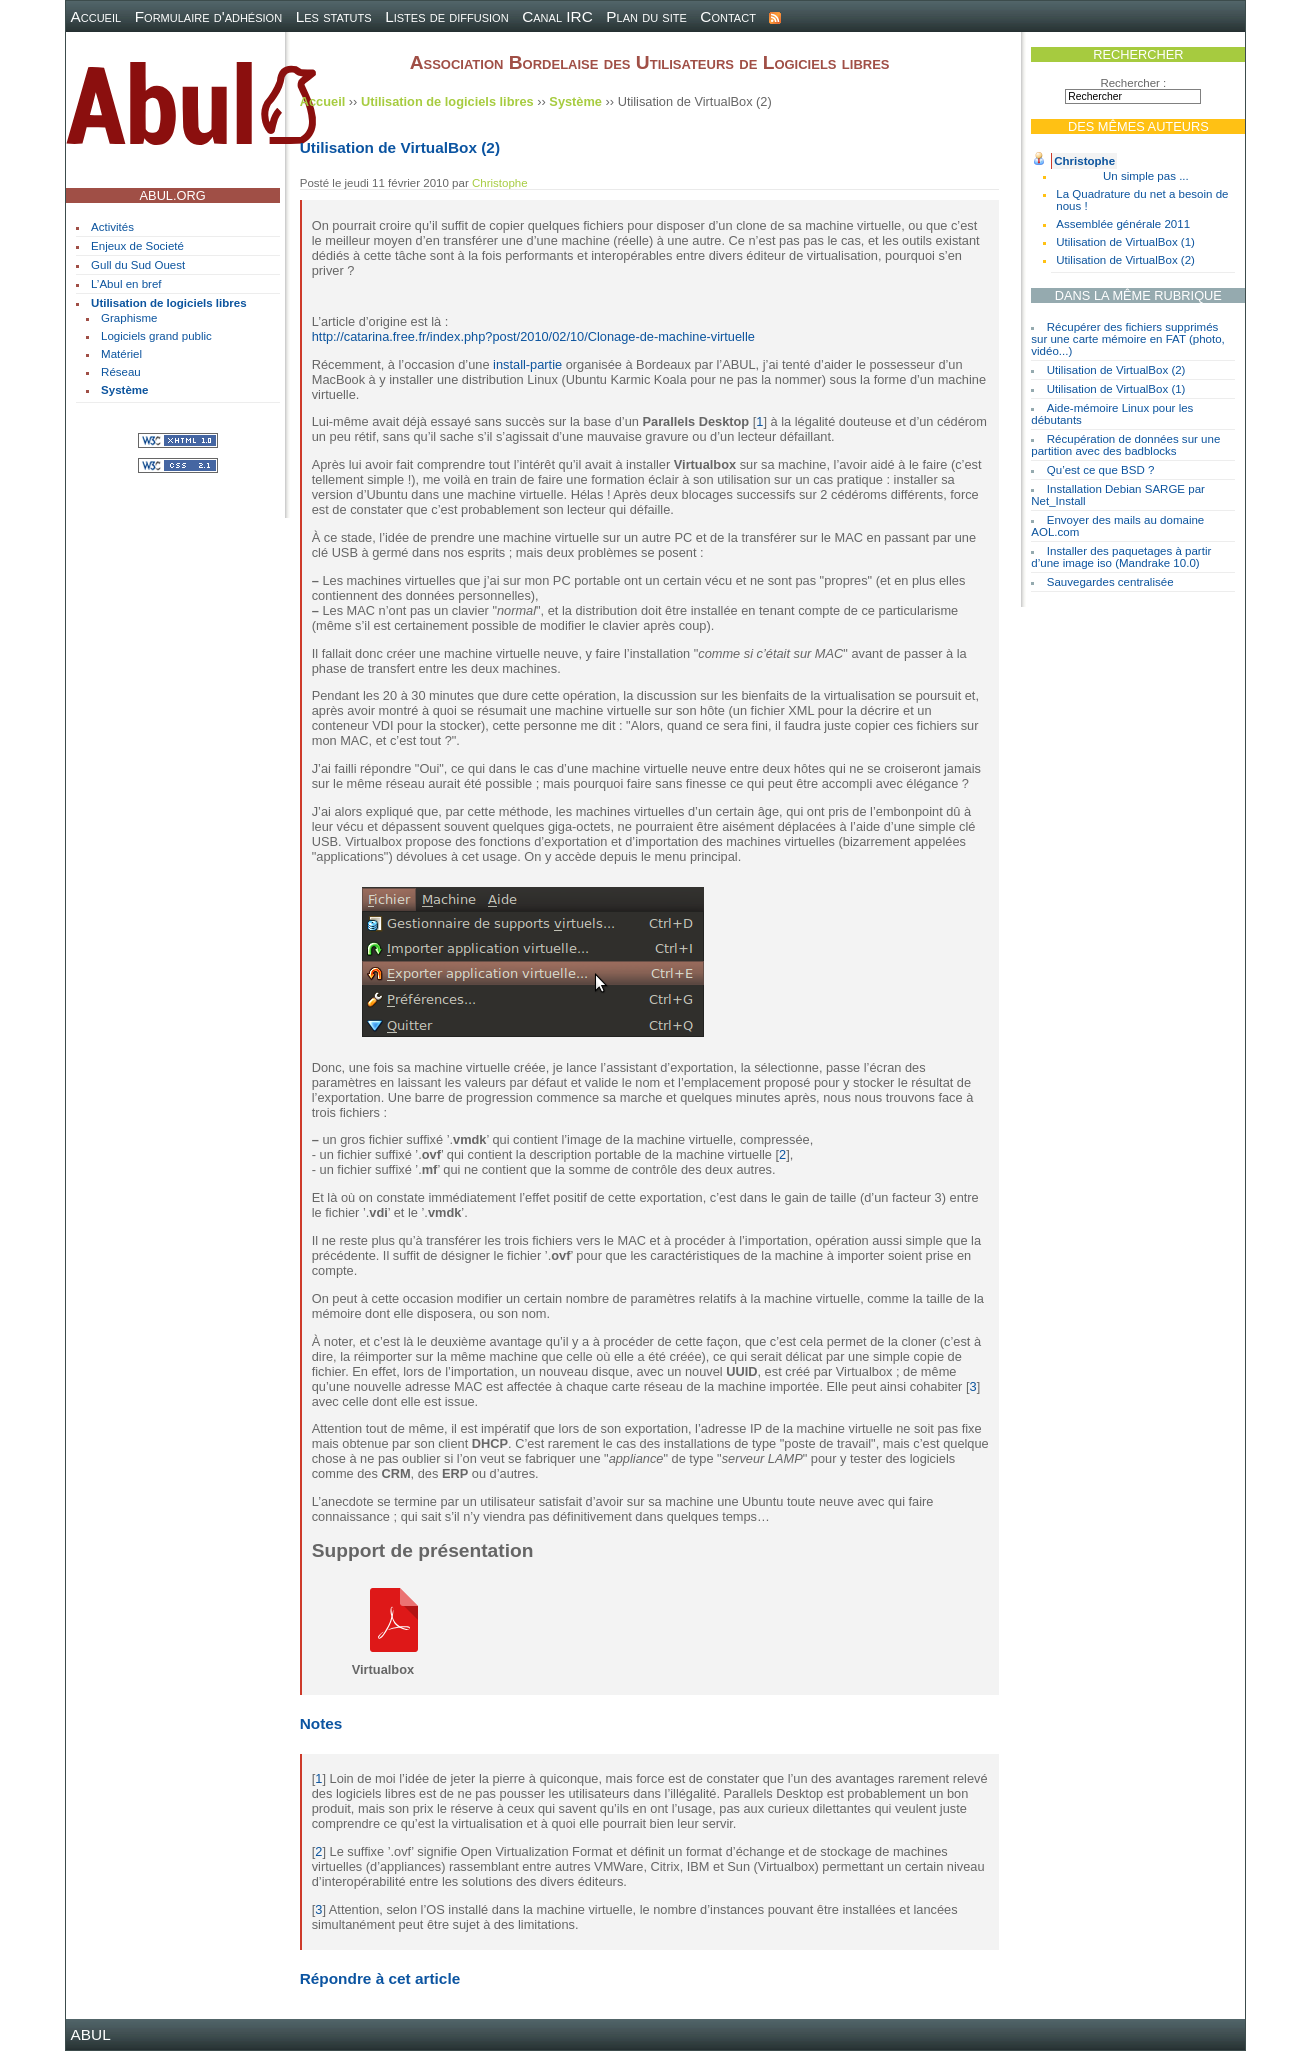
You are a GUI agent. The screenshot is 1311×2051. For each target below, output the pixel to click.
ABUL (91, 2034)
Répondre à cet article (380, 1978)
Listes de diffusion (446, 16)
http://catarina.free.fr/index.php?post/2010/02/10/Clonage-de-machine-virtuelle (533, 336)
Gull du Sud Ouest (138, 265)
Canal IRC (557, 16)
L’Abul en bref (126, 284)
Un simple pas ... (1146, 176)
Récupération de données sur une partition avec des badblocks (1125, 445)
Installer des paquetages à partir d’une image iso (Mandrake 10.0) (1121, 557)
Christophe (1084, 161)
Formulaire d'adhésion (208, 16)
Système (124, 390)
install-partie (527, 364)
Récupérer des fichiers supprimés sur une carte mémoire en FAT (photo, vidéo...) (1128, 339)
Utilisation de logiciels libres (169, 303)
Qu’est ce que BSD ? (1101, 470)
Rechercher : (1133, 83)
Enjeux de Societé (137, 246)
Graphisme (129, 318)
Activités (112, 227)
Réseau (121, 372)
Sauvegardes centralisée (1110, 582)
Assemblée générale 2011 (1123, 224)
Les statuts (334, 16)
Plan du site (646, 16)
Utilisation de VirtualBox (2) (1125, 260)
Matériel (121, 354)
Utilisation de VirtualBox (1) (1125, 242)
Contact (728, 16)
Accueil (96, 16)
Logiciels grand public (156, 336)
